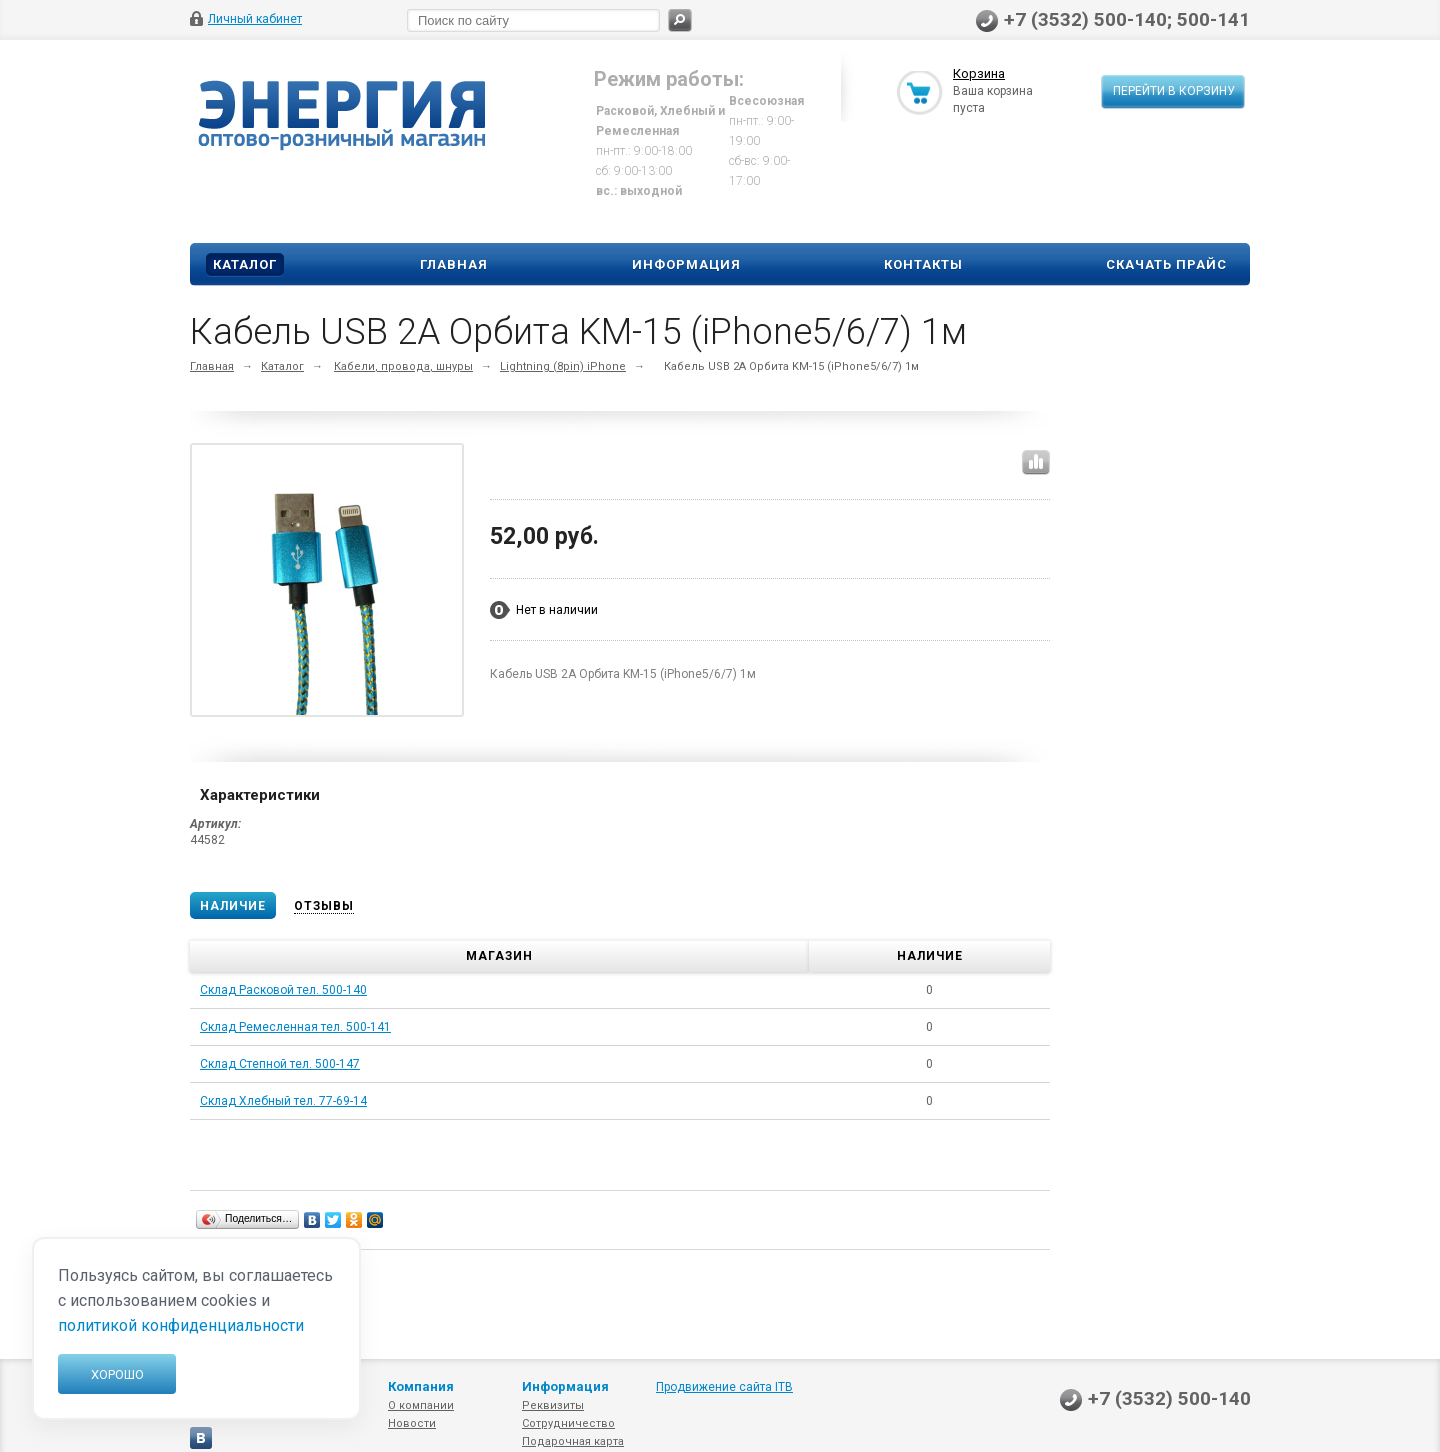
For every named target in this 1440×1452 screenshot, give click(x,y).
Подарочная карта (573, 1441)
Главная (454, 264)
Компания (421, 1386)
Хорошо (117, 1374)
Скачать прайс (1166, 264)
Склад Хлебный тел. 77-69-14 (283, 1101)
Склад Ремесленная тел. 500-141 (295, 1027)
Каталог (245, 264)
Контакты (923, 264)
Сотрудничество (568, 1423)
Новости (412, 1423)
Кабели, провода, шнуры (403, 366)
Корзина (979, 73)
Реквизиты (553, 1405)
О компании (421, 1405)
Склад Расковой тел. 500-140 (283, 990)
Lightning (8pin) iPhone (563, 366)
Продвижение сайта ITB (724, 1387)
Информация (686, 264)
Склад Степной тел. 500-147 (280, 1064)
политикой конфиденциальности (181, 1325)
